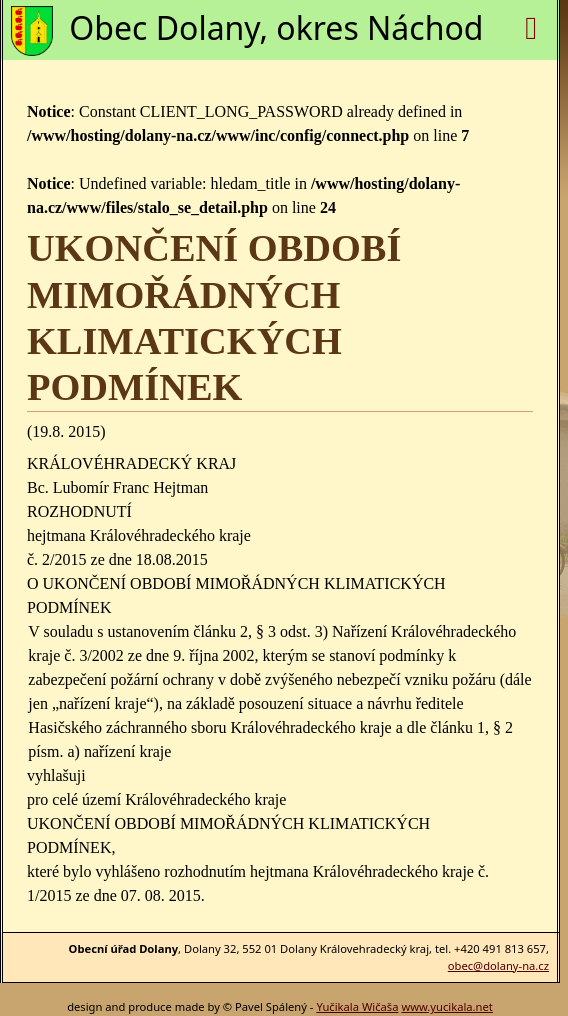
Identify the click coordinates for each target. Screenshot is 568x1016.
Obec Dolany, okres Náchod (276, 27)
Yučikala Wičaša (357, 1006)
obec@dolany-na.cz (498, 965)
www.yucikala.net (446, 1006)
